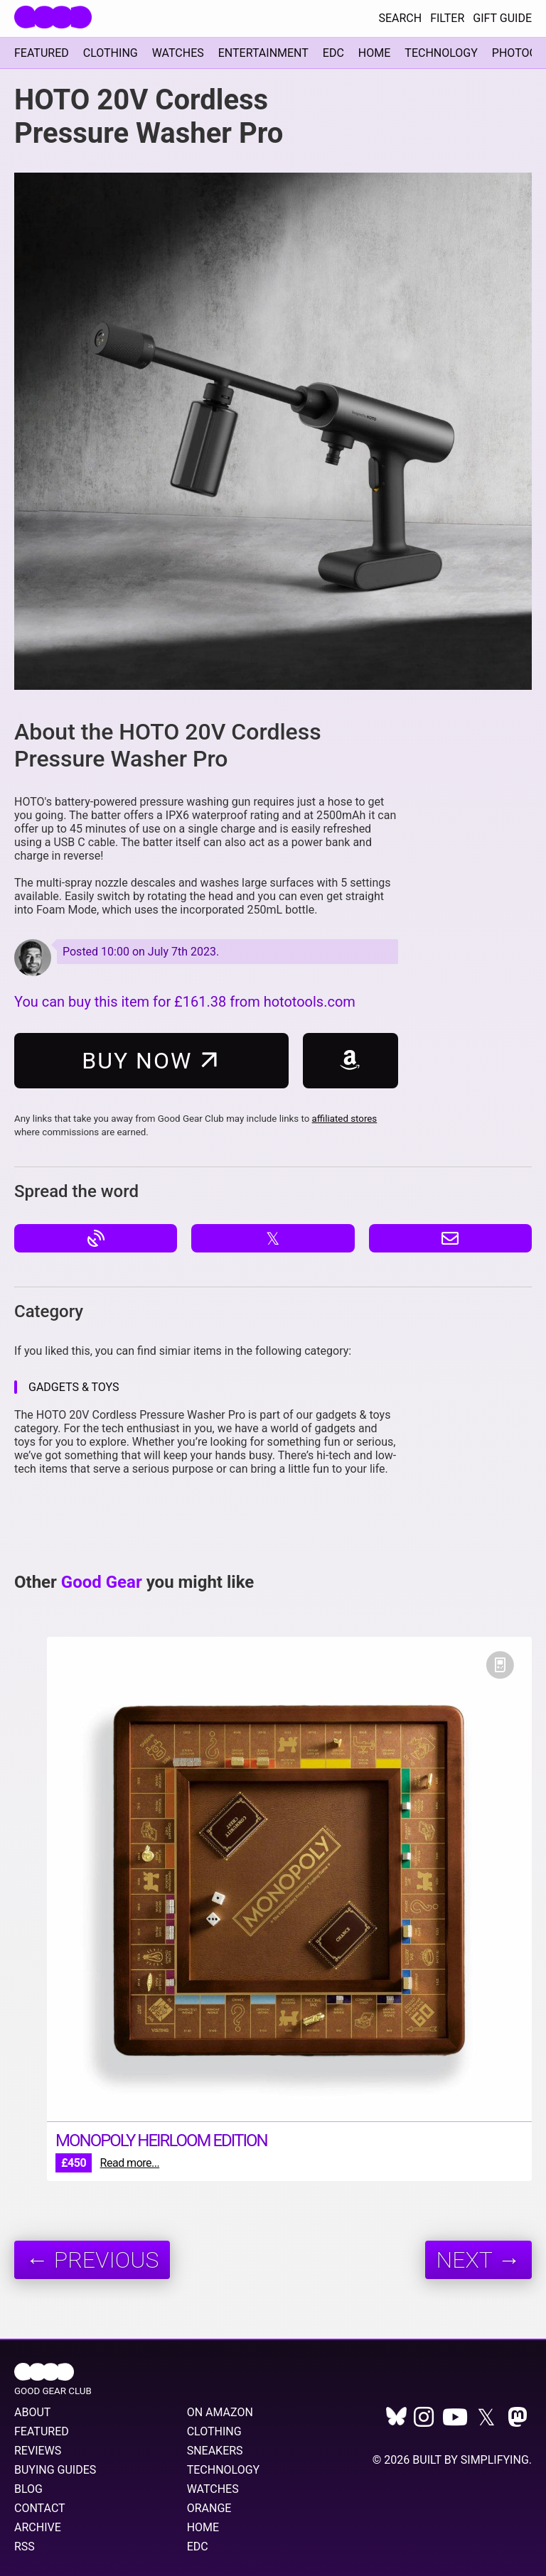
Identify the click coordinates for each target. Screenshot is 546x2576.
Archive (37, 2527)
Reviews (37, 2450)
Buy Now (153, 1060)
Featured (41, 53)
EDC (333, 53)
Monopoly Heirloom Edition (161, 2140)
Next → (478, 2259)
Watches (178, 53)
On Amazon (220, 2412)
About (32, 2412)
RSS (24, 2546)
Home (374, 53)
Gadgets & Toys (73, 1387)
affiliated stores (345, 1118)
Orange (209, 2508)
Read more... (130, 2163)
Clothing (110, 53)
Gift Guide (502, 18)
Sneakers (215, 2450)
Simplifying (495, 2460)
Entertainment (263, 53)
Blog (28, 2489)
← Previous (92, 2259)
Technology (441, 53)
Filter (447, 18)
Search (400, 18)
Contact (39, 2508)
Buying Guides (55, 2470)
